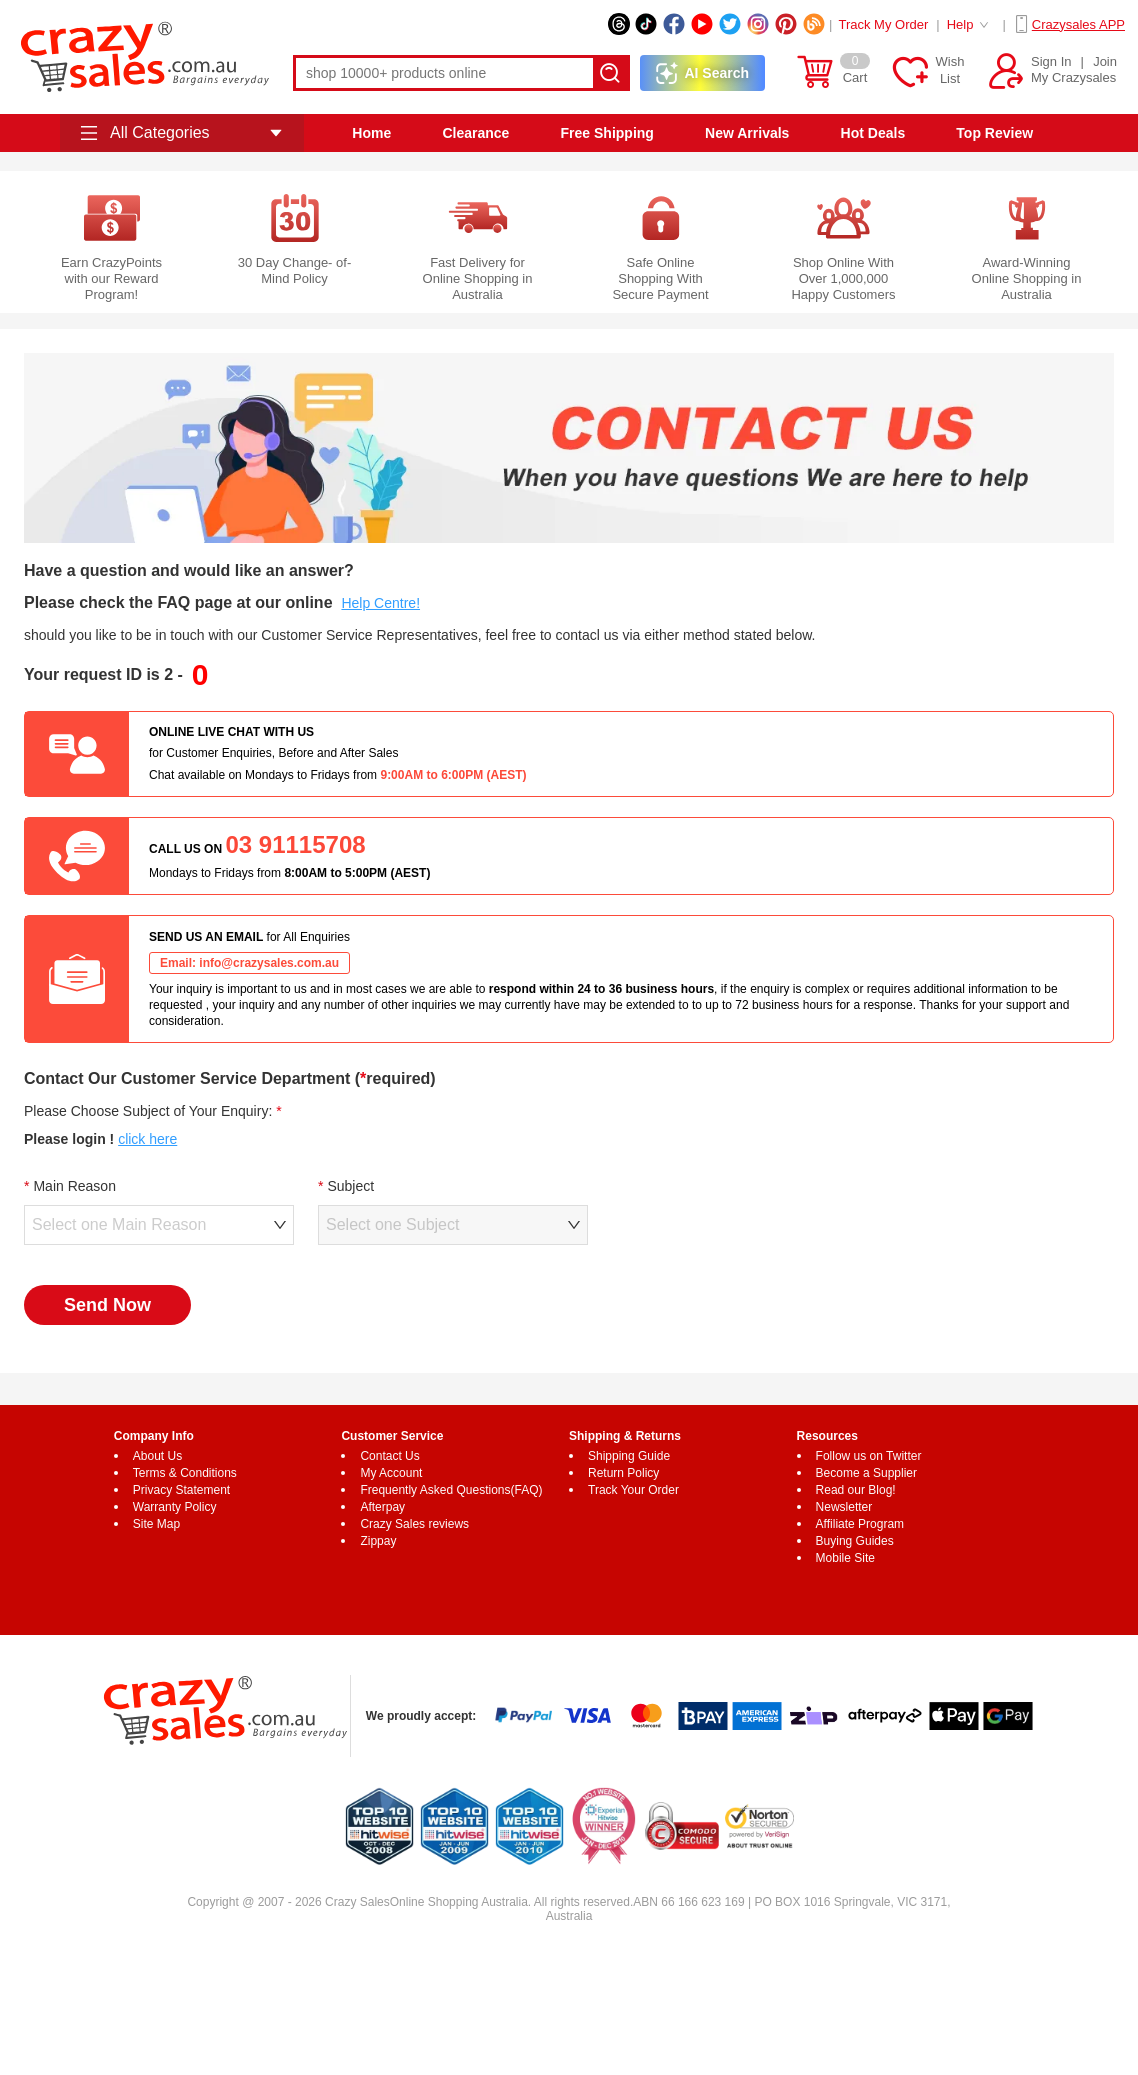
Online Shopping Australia (459, 1902)
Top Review (994, 133)
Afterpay (382, 1507)
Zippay (378, 1541)
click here (147, 1139)
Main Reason (74, 1186)
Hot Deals (873, 133)
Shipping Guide (629, 1456)
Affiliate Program (860, 1524)
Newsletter (844, 1507)
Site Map (156, 1524)
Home (371, 133)
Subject (350, 1186)
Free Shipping (607, 133)
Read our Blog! (856, 1490)
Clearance (475, 133)
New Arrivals (747, 133)
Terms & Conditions (185, 1473)
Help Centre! (380, 603)
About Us (157, 1456)
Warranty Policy (175, 1507)
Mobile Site (845, 1558)
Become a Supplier (866, 1473)
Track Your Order (633, 1490)
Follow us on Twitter (869, 1456)
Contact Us (389, 1456)
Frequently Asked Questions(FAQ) (451, 1490)
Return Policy (623, 1473)
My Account (391, 1473)
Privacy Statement (181, 1490)
